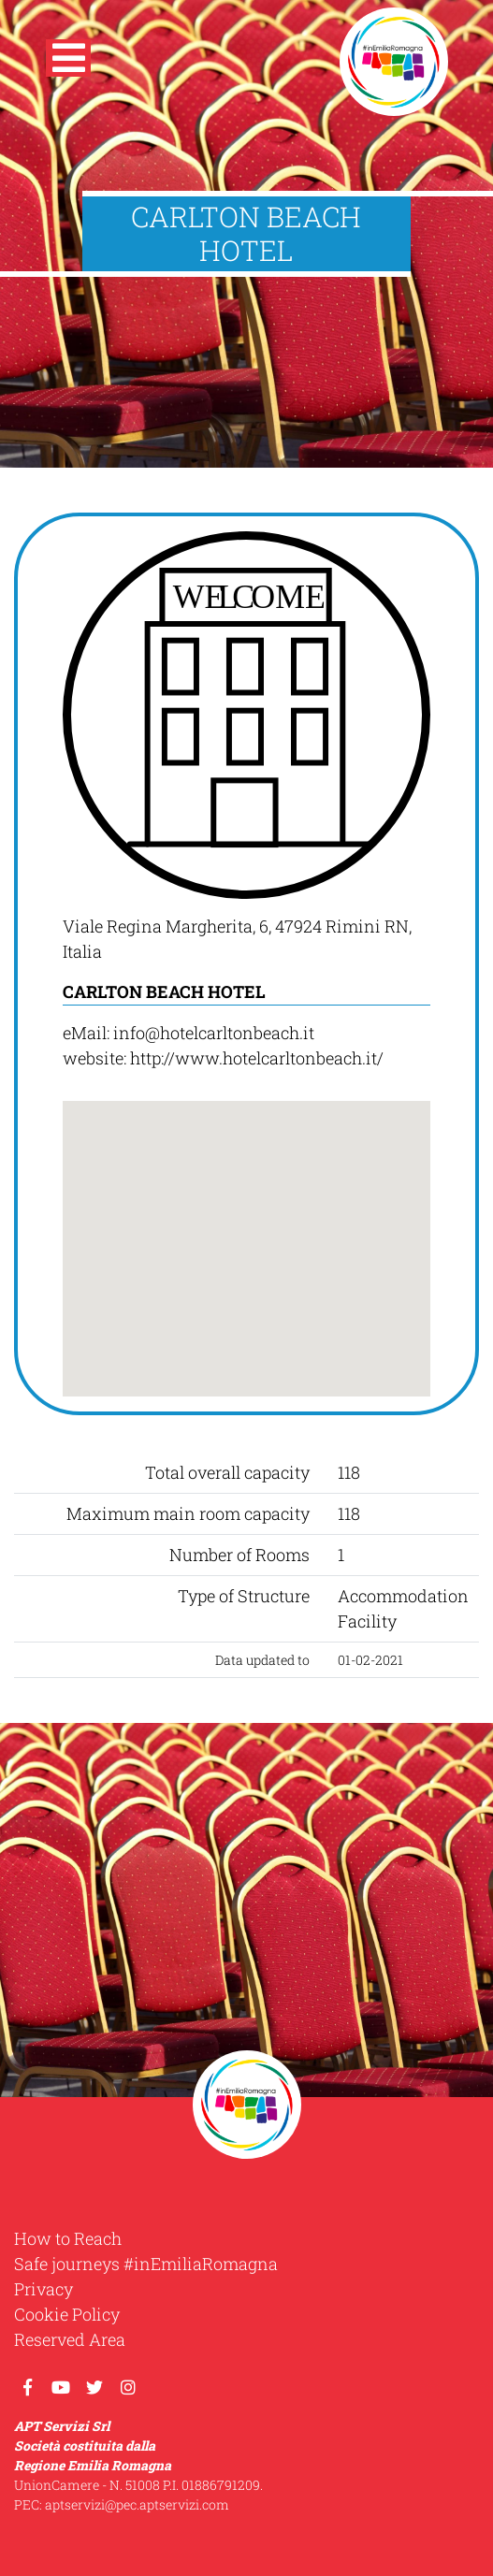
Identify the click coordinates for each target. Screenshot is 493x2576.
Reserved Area (69, 2339)
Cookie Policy (67, 2314)
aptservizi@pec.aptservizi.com (137, 2504)
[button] (68, 61)
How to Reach (68, 2238)
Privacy (43, 2289)
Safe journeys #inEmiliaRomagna (146, 2263)
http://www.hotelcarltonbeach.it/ (257, 1058)
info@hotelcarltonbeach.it (213, 1032)
